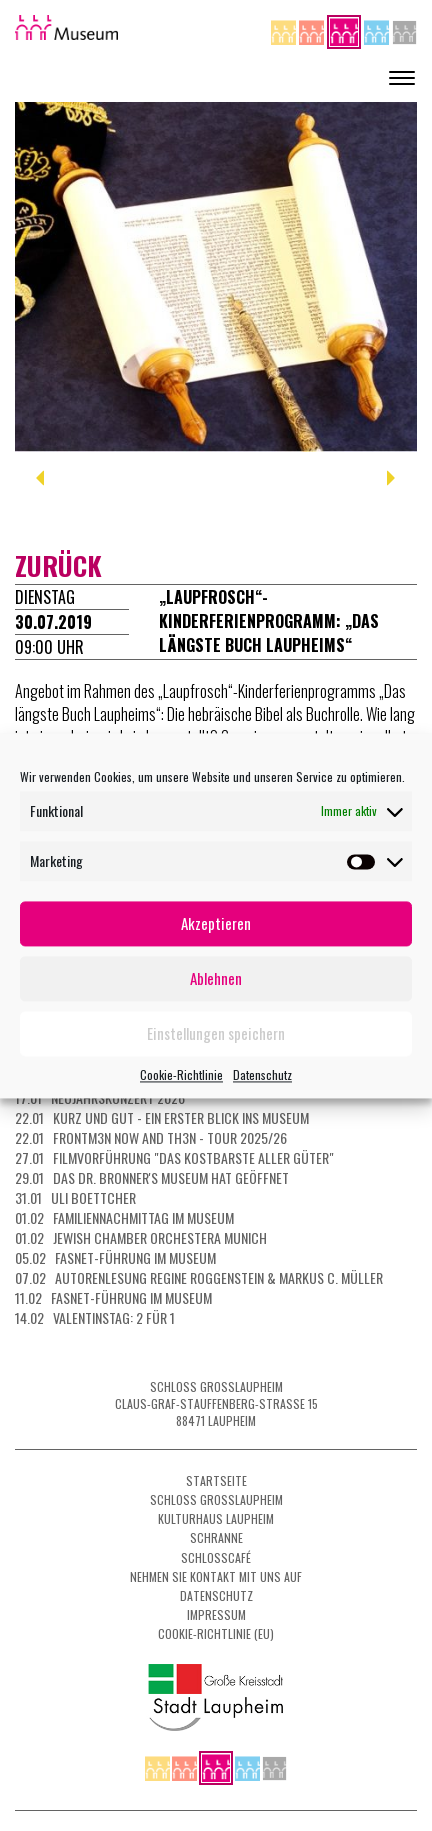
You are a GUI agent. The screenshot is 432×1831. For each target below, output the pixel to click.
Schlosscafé (216, 1557)
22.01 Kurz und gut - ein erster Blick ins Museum (162, 1117)
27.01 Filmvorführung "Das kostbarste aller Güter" (174, 1157)
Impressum (216, 1614)
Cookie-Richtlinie (181, 1074)
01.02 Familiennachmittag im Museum (124, 1217)
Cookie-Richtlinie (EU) (216, 1633)
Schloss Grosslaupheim (216, 1499)
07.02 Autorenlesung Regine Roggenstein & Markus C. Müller (199, 1277)
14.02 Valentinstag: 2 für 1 (95, 1317)
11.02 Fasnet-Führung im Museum (113, 1297)
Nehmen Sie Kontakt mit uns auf (216, 1576)
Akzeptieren (216, 923)
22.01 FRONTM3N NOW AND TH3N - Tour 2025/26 (151, 1137)
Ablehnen (216, 978)
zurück (58, 565)
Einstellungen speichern (216, 1033)
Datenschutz (262, 1074)
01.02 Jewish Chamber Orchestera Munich (141, 1237)
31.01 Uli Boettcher (75, 1197)
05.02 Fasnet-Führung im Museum (115, 1257)
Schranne (216, 1537)
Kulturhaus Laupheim (216, 1518)
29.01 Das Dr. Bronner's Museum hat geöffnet (152, 1177)
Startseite (216, 1480)
